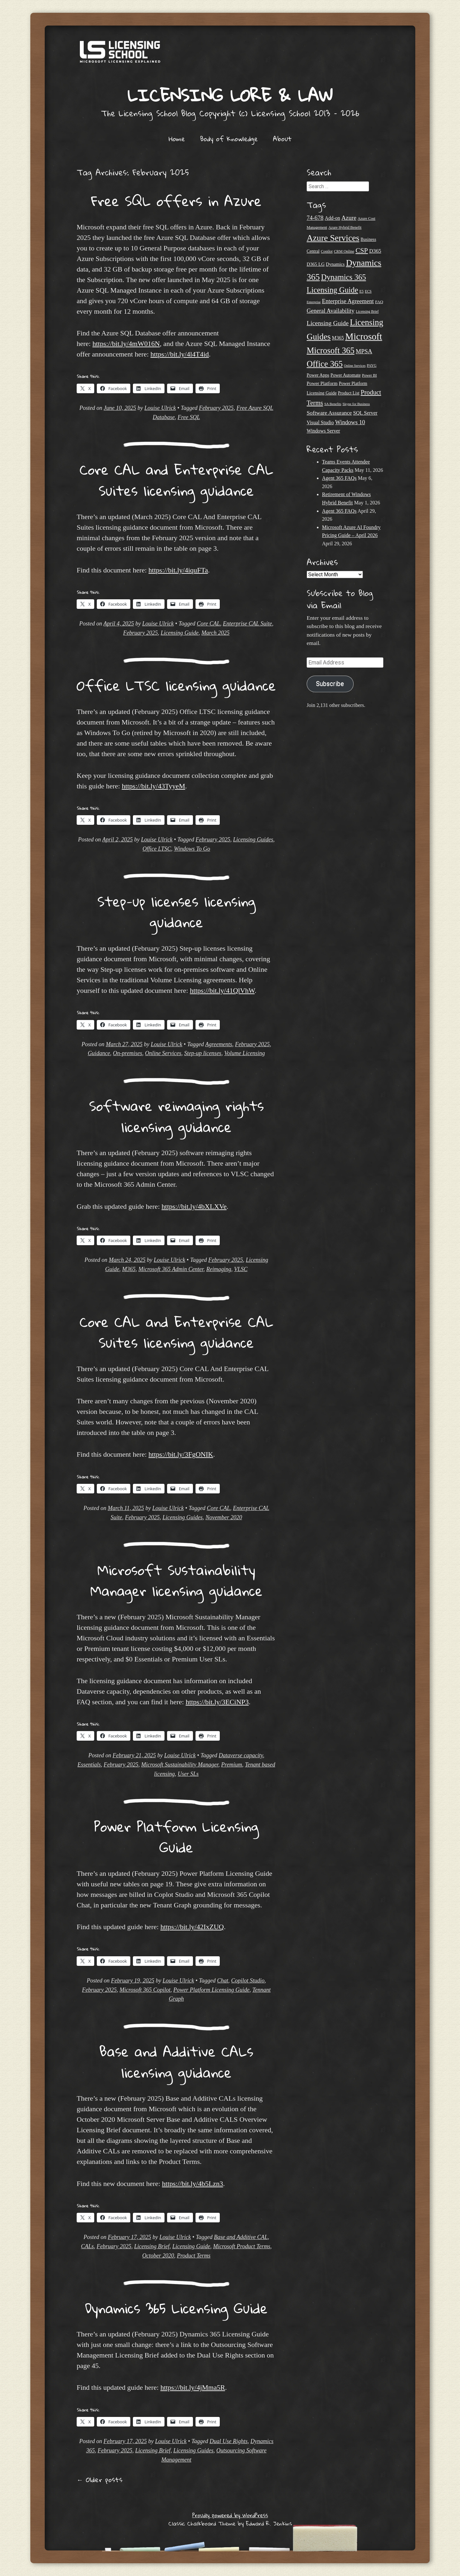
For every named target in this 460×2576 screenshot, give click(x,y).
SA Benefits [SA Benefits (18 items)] (332, 404)
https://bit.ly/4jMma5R (192, 2387)
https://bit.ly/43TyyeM (153, 786)
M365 (128, 1269)
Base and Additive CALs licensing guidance (176, 2061)
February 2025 (216, 408)
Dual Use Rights (229, 2441)
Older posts (99, 2479)
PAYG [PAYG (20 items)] (371, 365)
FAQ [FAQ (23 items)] (379, 301)
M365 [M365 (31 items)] (338, 338)
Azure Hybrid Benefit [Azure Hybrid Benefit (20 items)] (345, 227)
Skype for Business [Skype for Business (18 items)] (356, 404)
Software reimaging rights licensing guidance (176, 1116)
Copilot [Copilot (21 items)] (327, 251)
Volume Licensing (244, 1053)
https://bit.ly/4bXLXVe (194, 1206)
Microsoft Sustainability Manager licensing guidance (176, 1580)
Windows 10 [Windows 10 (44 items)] (350, 422)
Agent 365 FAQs (339, 478)
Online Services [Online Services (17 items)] (355, 365)
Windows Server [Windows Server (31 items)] (323, 430)
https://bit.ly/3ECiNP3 (217, 1702)
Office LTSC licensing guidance (176, 685)
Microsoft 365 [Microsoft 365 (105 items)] (331, 350)
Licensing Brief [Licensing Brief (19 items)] (367, 311)
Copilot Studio (248, 1980)
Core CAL (208, 623)
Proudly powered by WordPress (230, 2515)
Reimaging (218, 1269)
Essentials (89, 1764)
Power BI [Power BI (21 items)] (369, 375)
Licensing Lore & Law (230, 95)
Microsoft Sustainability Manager (179, 1764)
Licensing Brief (152, 2246)
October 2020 (158, 2255)
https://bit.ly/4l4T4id (179, 354)
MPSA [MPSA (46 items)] (364, 351)
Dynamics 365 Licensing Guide (176, 2308)
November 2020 (223, 1517)
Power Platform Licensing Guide (176, 1836)
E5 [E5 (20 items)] (361, 291)
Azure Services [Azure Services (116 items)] (333, 238)
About (282, 139)
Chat (222, 1980)
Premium (231, 1764)
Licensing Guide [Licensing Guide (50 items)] (328, 322)
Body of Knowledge (229, 139)
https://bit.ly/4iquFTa (178, 570)
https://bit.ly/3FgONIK (181, 1454)
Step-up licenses (202, 1053)
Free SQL (189, 417)
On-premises (127, 1053)
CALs (87, 2246)
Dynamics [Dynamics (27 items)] (335, 264)
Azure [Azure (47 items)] (348, 217)
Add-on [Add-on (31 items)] (332, 218)
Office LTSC (156, 849)
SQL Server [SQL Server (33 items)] (365, 413)
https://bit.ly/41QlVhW (222, 990)
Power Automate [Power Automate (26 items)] (346, 375)
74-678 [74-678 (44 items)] (315, 217)
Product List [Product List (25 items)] (348, 393)
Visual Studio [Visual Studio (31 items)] (320, 422)
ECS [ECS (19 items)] (368, 291)
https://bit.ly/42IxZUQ (192, 1927)
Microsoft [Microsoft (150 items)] (363, 336)
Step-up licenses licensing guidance (176, 911)
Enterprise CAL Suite (247, 623)
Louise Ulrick (160, 408)
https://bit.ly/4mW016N (126, 344)
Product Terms (194, 2255)
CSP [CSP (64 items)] (362, 250)
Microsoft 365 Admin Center (170, 1269)
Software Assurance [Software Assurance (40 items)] (329, 413)
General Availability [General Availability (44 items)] (331, 310)
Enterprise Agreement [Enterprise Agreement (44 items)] (348, 301)
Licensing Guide (180, 633)
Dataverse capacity (241, 1755)
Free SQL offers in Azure (176, 201)
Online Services (163, 1053)
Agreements (218, 1044)
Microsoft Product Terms (241, 2246)
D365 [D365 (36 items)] (375, 251)
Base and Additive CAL (241, 2237)
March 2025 (216, 633)
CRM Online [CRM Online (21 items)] (344, 251)
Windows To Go (192, 849)
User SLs (188, 1774)
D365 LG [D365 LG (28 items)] (316, 264)
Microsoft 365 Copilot (144, 1990)
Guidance (99, 1053)
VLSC (241, 1269)
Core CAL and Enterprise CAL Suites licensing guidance (176, 479)
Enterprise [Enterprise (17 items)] (314, 302)
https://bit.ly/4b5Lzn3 (192, 2184)
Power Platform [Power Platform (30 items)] (322, 383)
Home (177, 139)
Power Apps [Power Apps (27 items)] (318, 375)
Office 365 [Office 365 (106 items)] (325, 364)
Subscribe (330, 683)
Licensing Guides (253, 839)
